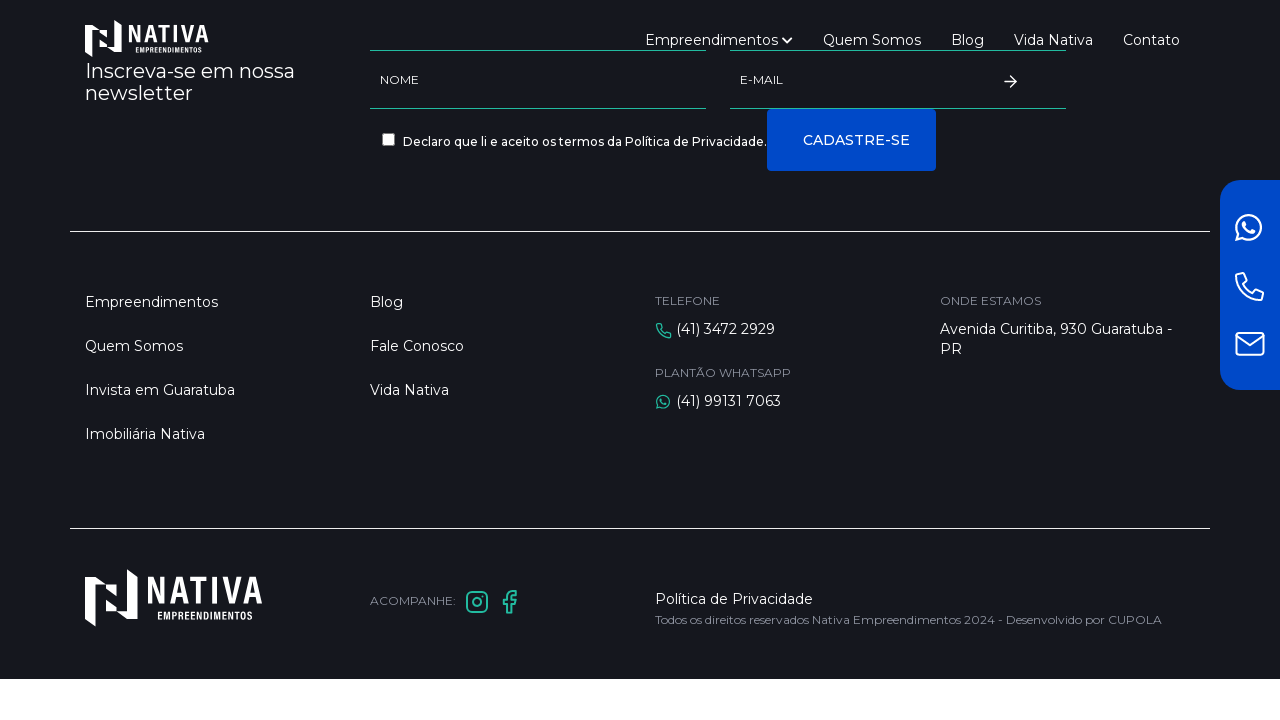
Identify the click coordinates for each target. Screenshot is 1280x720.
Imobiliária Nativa (145, 434)
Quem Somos (872, 40)
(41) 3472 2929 (725, 329)
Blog (967, 40)
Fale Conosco (417, 346)
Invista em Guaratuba (160, 390)
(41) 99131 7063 (728, 401)
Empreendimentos (719, 40)
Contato (1151, 40)
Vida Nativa (1053, 40)
